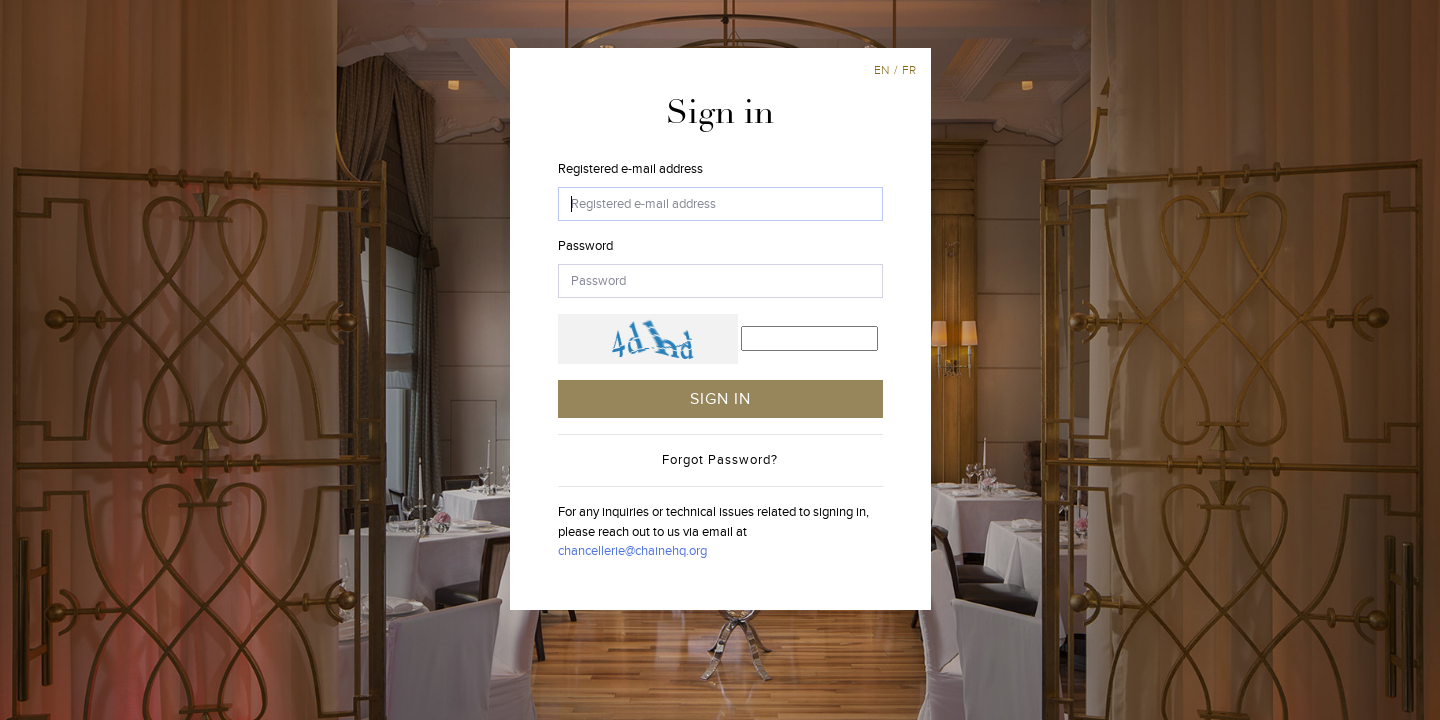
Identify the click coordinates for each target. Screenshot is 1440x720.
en (881, 70)
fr (909, 70)
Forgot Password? (720, 460)
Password (585, 246)
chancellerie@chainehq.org (632, 551)
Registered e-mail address (630, 169)
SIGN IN (720, 399)
